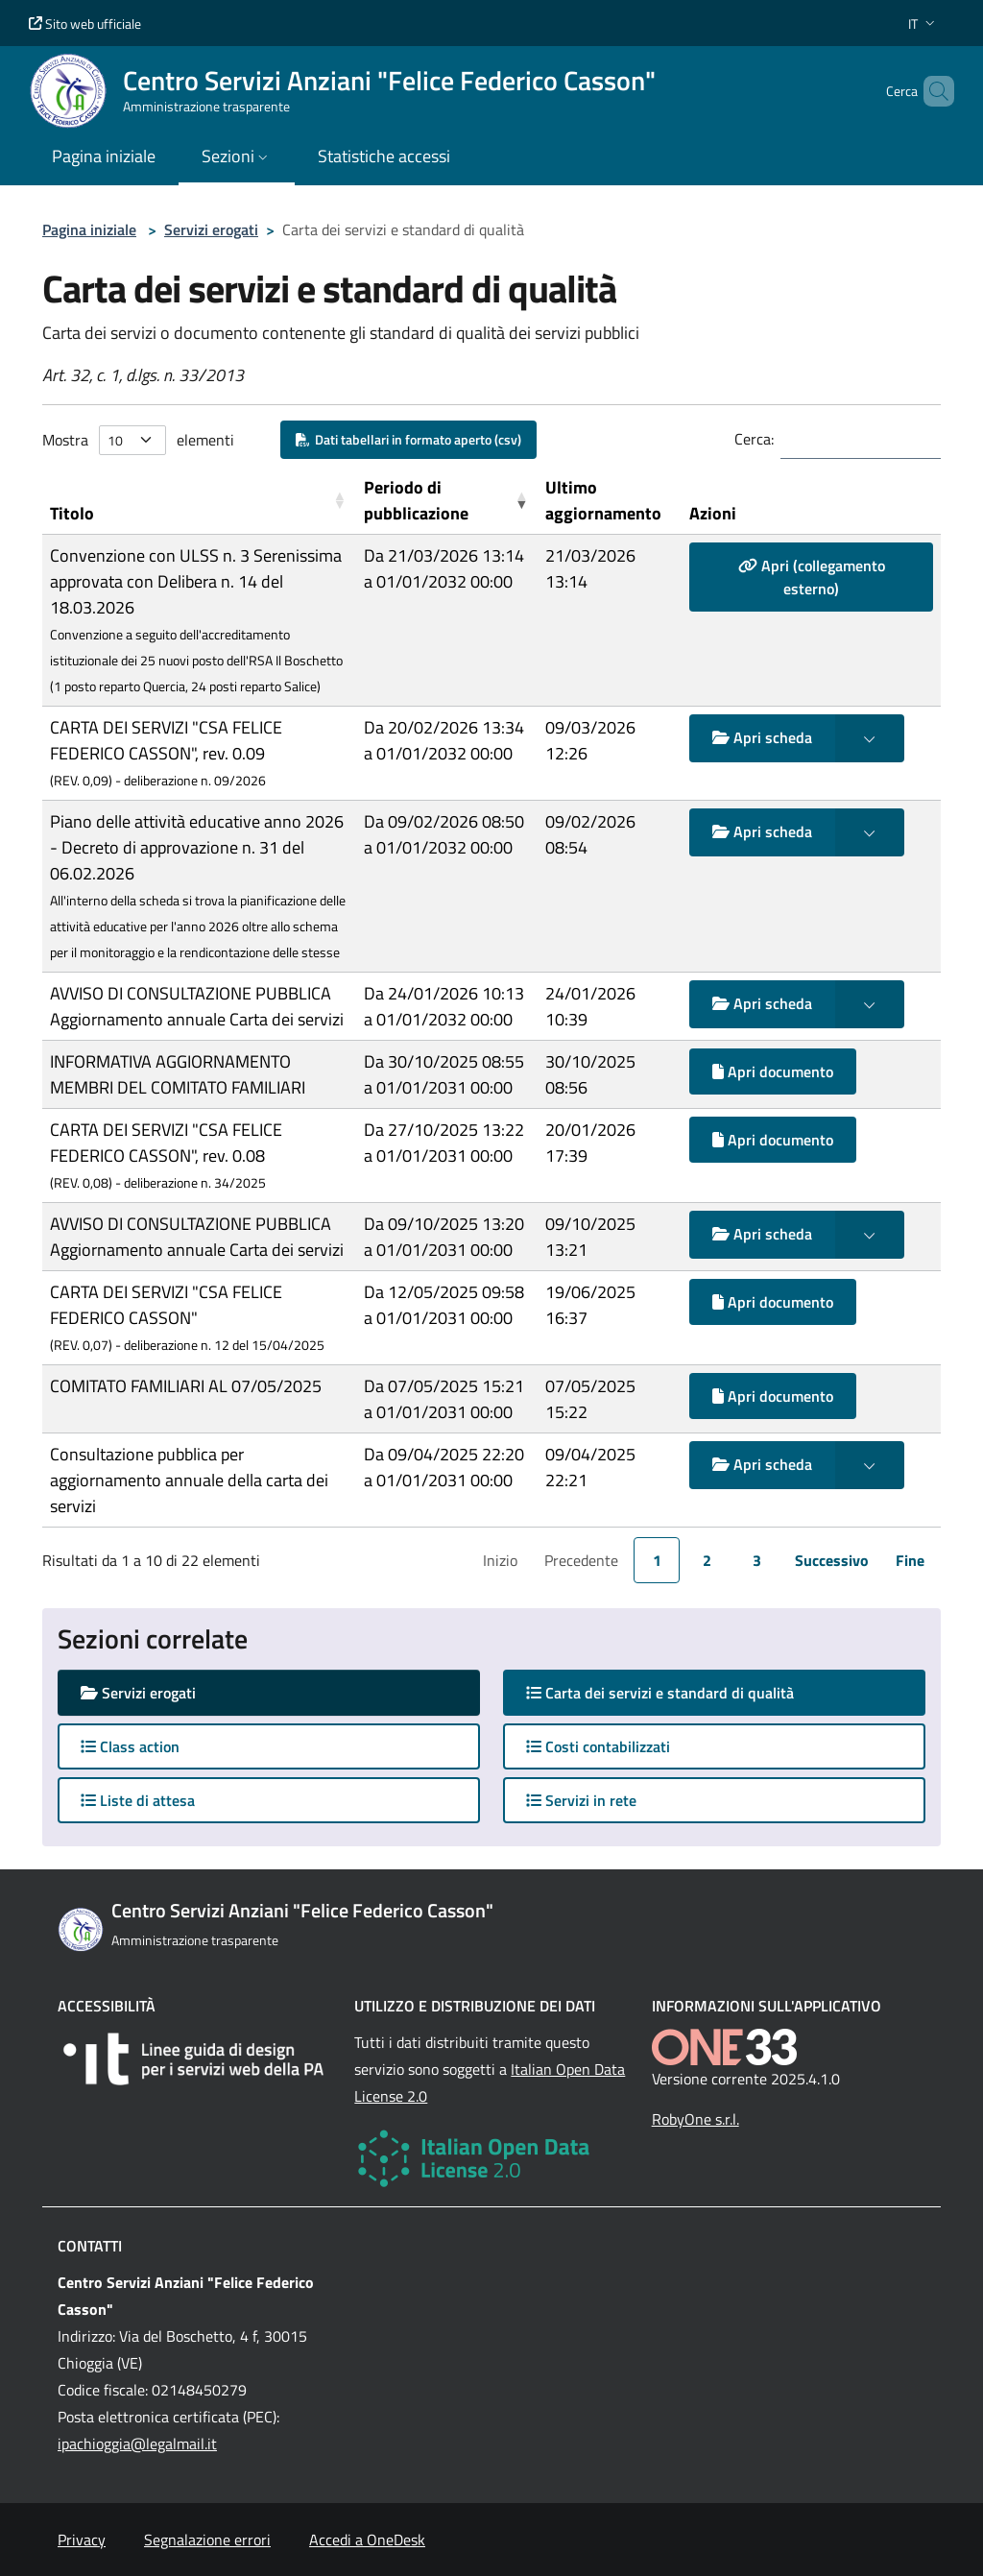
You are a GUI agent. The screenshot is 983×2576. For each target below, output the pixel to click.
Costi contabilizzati (598, 1746)
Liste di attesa (138, 1800)
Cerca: (754, 438)
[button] (923, 23)
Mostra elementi (138, 440)
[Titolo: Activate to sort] (199, 501)
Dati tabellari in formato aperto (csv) (408, 439)
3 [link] (757, 1560)
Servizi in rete (581, 1800)
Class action (130, 1746)
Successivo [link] (832, 1560)
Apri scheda (762, 737)
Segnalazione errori (207, 2539)
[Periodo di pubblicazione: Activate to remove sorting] (447, 501)
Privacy (82, 2539)
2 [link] (707, 1560)
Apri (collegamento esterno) (811, 577)
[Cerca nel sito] (931, 91)
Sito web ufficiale (85, 23)
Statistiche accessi (384, 156)
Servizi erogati (211, 229)
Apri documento (772, 1071)
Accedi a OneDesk (367, 2539)
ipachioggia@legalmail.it (137, 2443)
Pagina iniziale (89, 229)
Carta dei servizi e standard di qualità (678, 1692)
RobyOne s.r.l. (695, 2119)
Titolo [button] (72, 513)
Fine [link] (910, 1560)
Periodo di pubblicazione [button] (416, 500)
